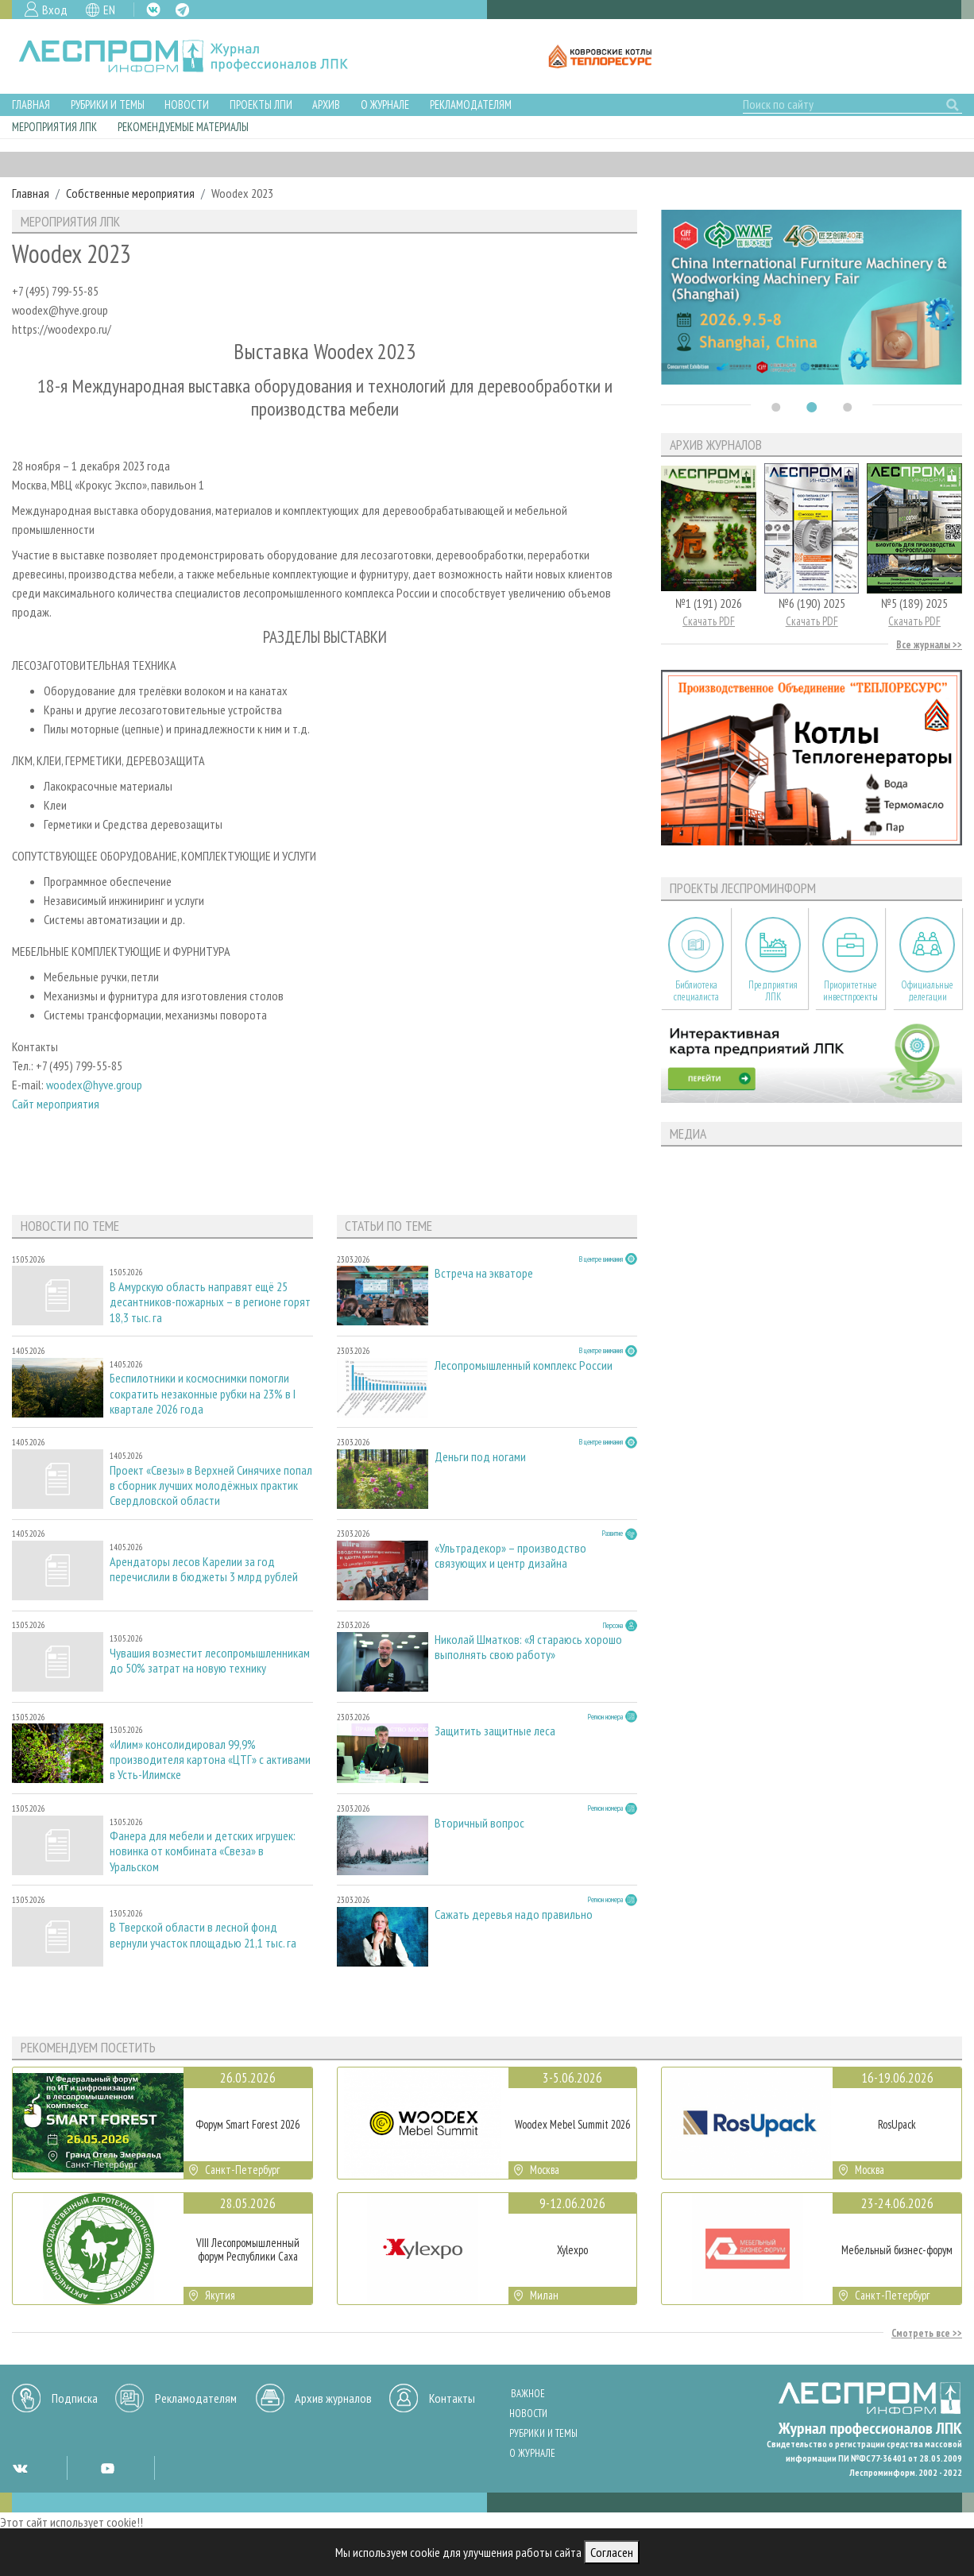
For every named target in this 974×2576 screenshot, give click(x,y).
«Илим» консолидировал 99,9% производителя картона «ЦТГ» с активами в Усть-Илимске (210, 1759)
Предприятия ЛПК (773, 991)
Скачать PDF (708, 621)
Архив (326, 104)
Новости (186, 104)
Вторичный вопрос (479, 1823)
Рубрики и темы (108, 104)
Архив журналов (333, 2398)
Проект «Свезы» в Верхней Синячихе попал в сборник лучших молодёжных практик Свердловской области (211, 1485)
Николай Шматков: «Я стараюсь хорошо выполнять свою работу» (528, 1647)
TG (182, 10)
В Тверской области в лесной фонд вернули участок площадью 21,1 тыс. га (203, 1935)
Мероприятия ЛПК (54, 126)
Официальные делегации (927, 991)
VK (153, 9)
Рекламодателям (471, 104)
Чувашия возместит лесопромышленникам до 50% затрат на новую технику (210, 1661)
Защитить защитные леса (495, 1731)
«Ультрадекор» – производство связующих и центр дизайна (510, 1556)
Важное (528, 2393)
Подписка (75, 2398)
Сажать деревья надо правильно (514, 1914)
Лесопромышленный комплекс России (524, 1365)
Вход (55, 9)
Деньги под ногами (480, 1456)
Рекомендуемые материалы (183, 126)
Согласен (611, 2552)
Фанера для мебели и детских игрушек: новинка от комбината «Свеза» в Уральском (203, 1851)
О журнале (385, 104)
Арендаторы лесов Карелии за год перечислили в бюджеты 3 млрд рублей (204, 1569)
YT (107, 2468)
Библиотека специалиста (696, 991)
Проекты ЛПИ (261, 104)
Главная (31, 104)
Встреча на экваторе (484, 1273)
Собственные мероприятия (130, 193)
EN (109, 9)
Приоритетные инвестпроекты (850, 991)
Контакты (452, 2398)
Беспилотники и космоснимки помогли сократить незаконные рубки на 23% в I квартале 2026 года (203, 1393)
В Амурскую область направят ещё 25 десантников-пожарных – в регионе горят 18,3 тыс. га (210, 1302)
